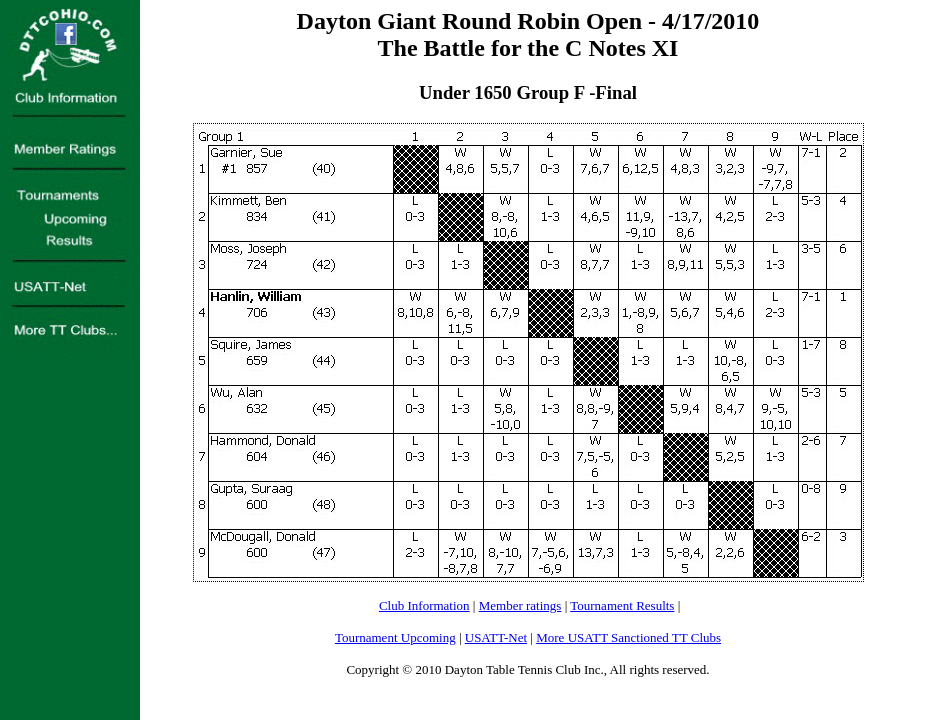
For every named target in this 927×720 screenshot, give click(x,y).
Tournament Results (622, 605)
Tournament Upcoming (395, 637)
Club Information (424, 605)
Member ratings (520, 605)
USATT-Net (496, 637)
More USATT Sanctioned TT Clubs (628, 637)
